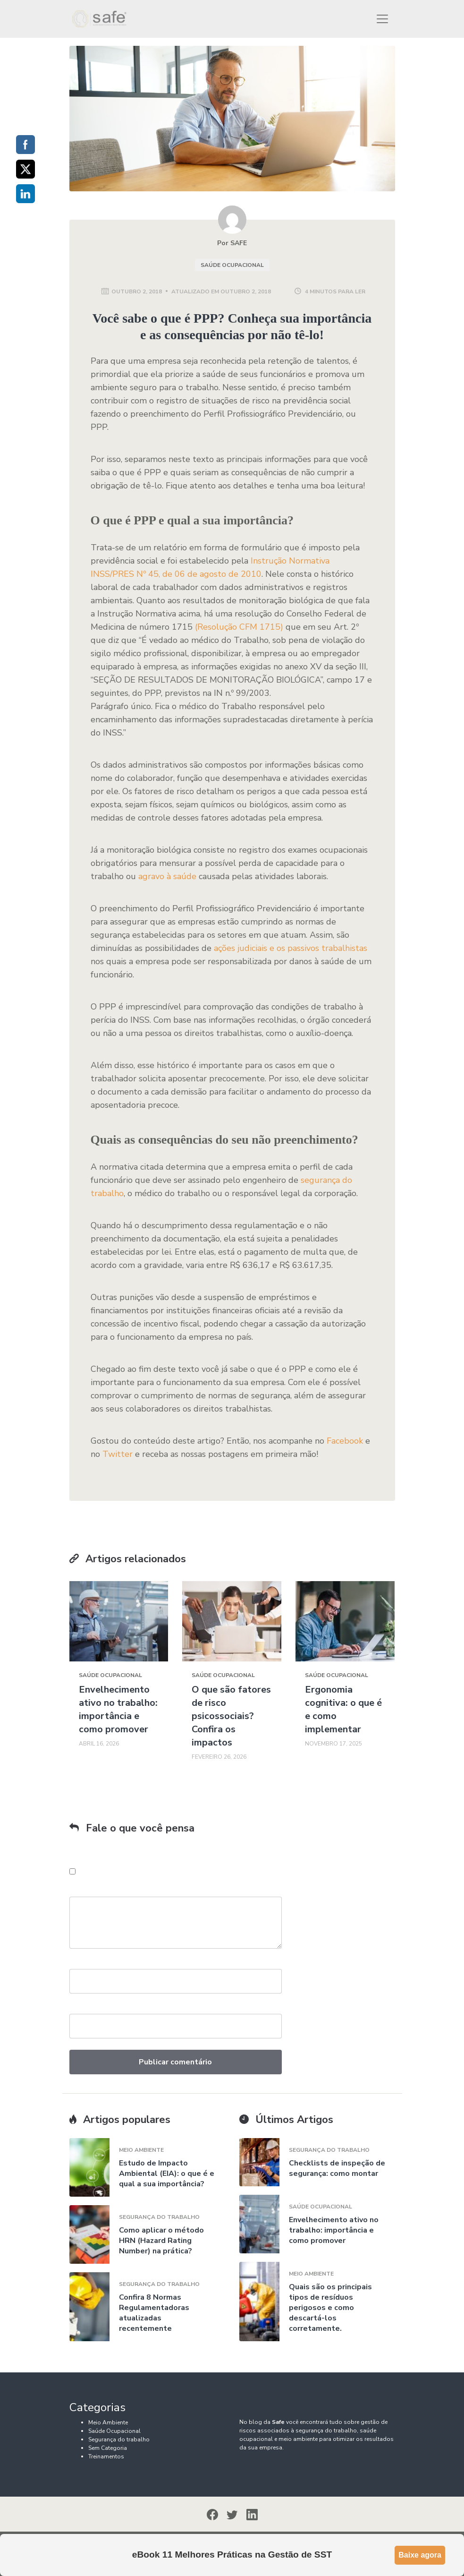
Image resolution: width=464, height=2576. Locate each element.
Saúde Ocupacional (232, 265)
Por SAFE (232, 243)
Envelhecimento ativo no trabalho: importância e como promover (118, 1709)
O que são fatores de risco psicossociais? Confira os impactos (231, 1716)
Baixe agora (419, 2555)
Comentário (88, 1892)
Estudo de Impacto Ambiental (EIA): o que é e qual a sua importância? (166, 2173)
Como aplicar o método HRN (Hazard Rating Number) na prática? (161, 2240)
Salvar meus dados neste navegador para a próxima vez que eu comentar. (179, 1871)
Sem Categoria (107, 2448)
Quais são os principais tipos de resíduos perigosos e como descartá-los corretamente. (330, 2308)
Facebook (345, 1440)
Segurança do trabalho (159, 2217)
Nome (78, 1964)
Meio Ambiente (141, 2150)
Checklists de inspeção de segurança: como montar (337, 2168)
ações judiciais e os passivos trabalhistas (290, 948)
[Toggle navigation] (382, 19)
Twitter (117, 1454)
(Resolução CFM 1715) (239, 627)
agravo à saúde (167, 876)
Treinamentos (106, 2456)
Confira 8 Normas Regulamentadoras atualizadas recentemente (154, 2313)
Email (78, 2009)
